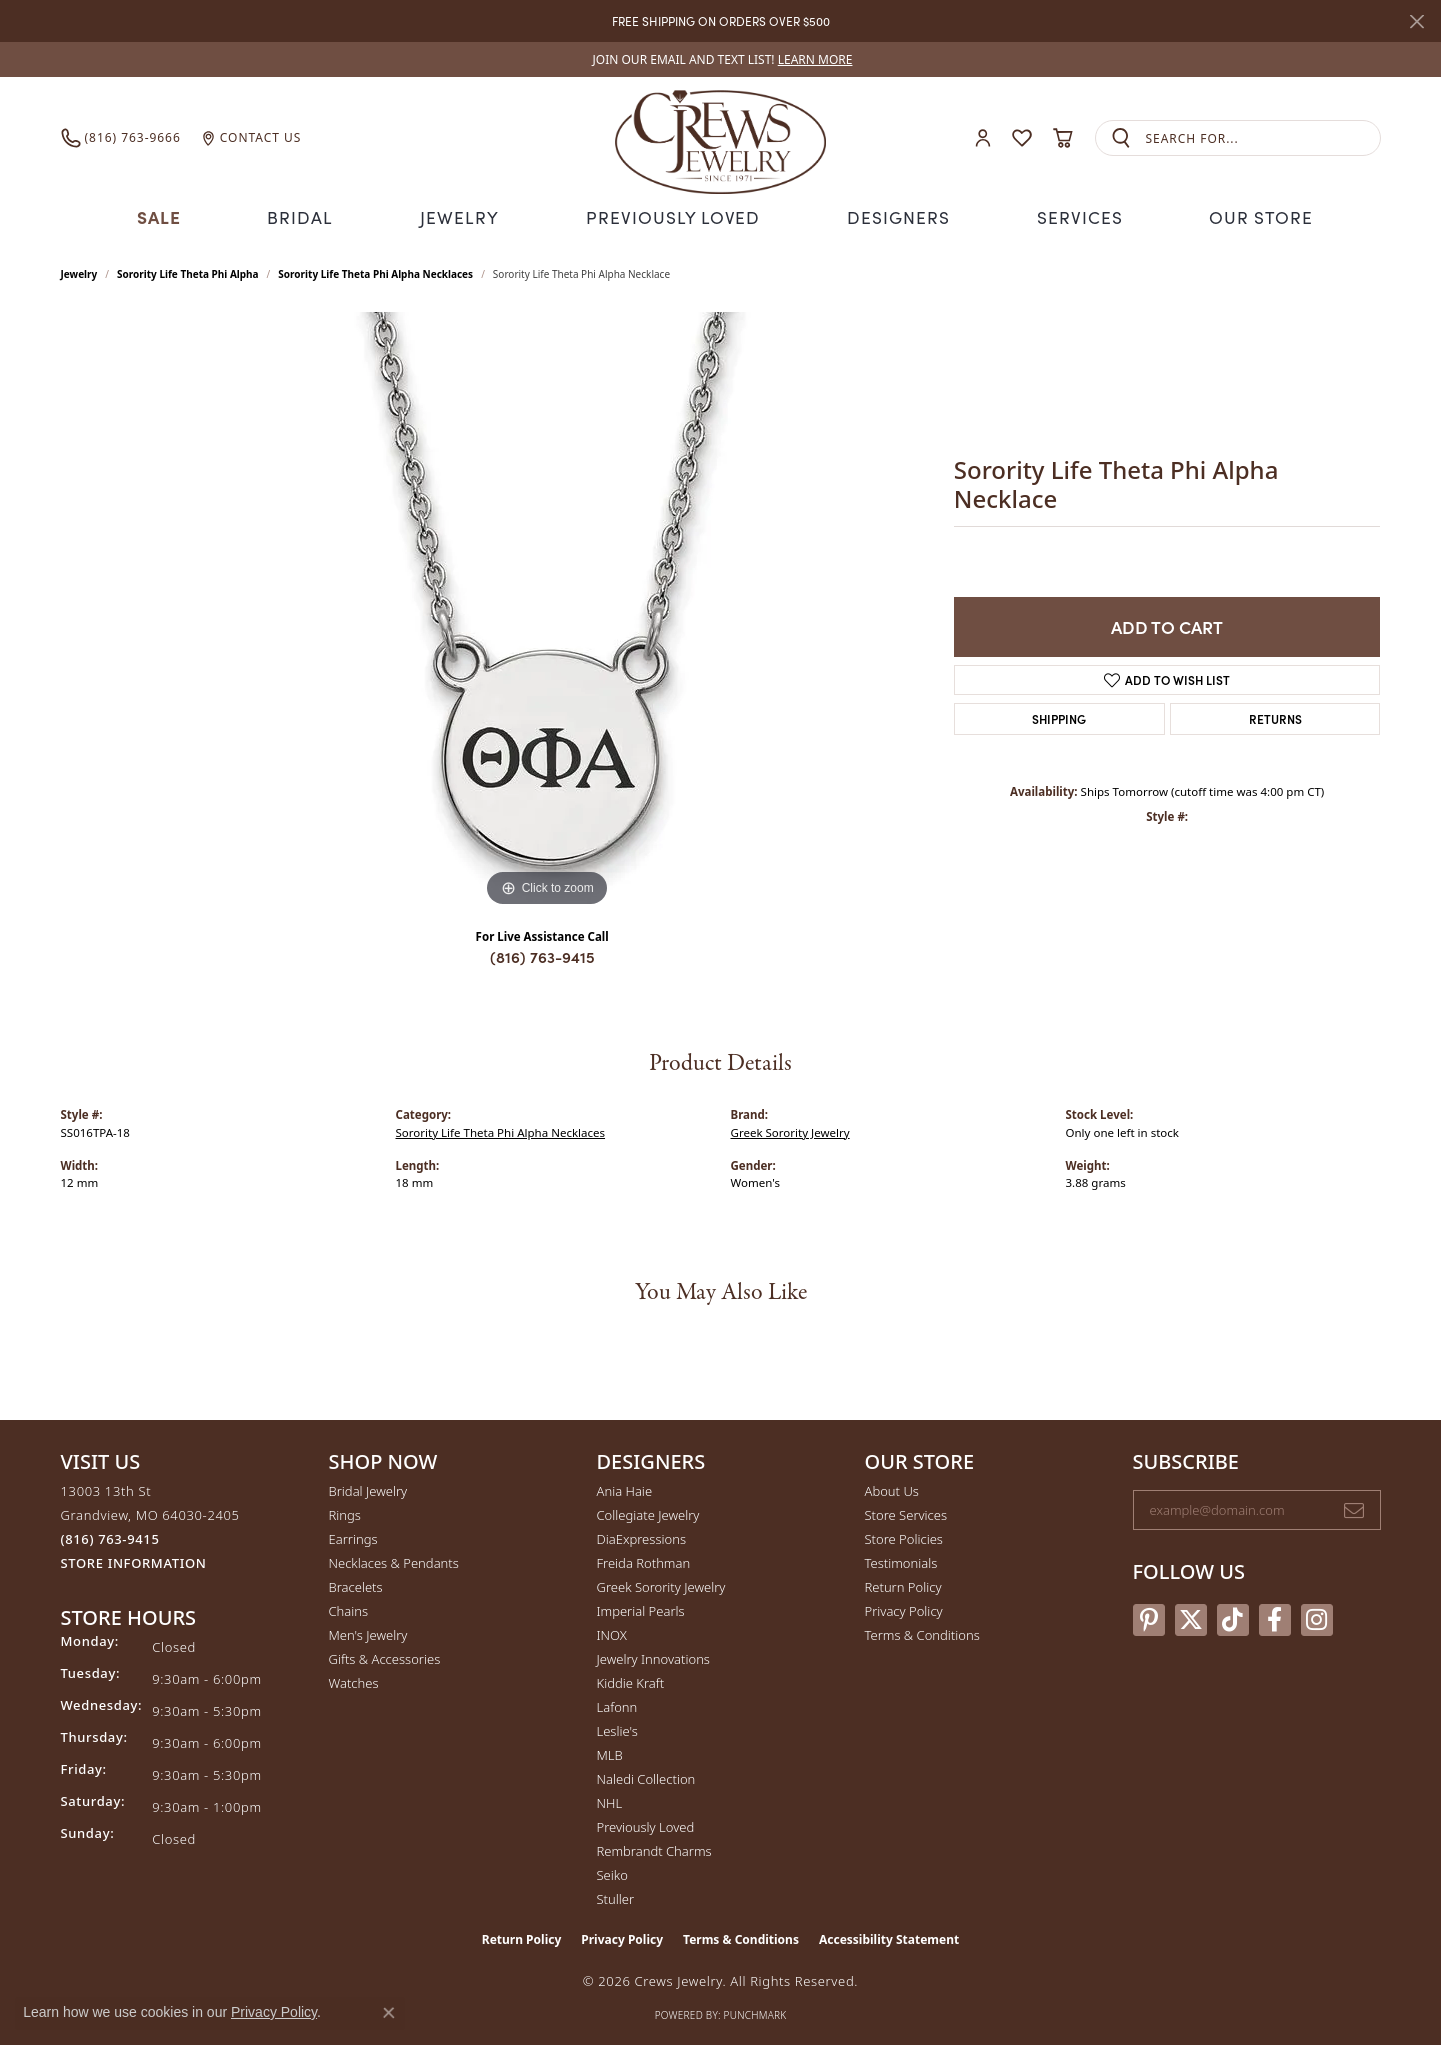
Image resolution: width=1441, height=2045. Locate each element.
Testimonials (901, 1561)
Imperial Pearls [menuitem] (641, 1609)
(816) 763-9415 (542, 954)
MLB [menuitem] (610, 1753)
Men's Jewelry (368, 1633)
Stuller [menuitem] (616, 1897)
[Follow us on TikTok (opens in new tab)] (1233, 1617)
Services (1071, 216)
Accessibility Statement (889, 1937)
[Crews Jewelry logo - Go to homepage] (720, 138)
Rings (345, 1513)
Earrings (353, 1537)
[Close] (1416, 21)
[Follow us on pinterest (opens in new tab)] (1149, 1617)
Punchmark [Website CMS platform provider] (755, 2013)
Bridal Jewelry (368, 1489)
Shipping (1059, 716)
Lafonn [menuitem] (617, 1705)
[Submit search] (1121, 138)
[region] (547, 610)
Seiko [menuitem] (612, 1873)
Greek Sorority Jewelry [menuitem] (661, 1585)
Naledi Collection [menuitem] (646, 1777)
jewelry (79, 272)
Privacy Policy (904, 1609)
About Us (892, 1489)
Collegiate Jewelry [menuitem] (648, 1513)
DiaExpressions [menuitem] (641, 1537)
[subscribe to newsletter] (1354, 1508)
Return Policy (903, 1585)
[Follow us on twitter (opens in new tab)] (1191, 1617)
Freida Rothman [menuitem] (644, 1561)
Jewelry (467, 216)
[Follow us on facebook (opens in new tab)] (1275, 1617)
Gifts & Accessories (385, 1657)
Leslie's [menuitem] (617, 1729)
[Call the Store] (110, 1537)
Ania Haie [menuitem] (625, 1489)
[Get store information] (134, 1561)
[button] (983, 138)
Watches (354, 1681)
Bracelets (356, 1585)
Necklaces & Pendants (394, 1561)
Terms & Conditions (922, 1633)
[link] (721, 59)
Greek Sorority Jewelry (790, 1129)
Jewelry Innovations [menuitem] (653, 1657)
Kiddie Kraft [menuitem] (631, 1681)
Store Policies (904, 1537)
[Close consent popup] (389, 2013)
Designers (892, 216)
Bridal (308, 216)
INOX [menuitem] (612, 1633)
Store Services (906, 1513)
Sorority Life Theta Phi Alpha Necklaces (375, 272)
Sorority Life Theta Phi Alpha (188, 272)
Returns (1275, 716)
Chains (349, 1609)
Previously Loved (674, 216)
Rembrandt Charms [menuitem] (654, 1849)
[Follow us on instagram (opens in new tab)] (1317, 1617)
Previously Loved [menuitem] (646, 1825)
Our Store (1252, 216)
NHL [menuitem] (610, 1801)
